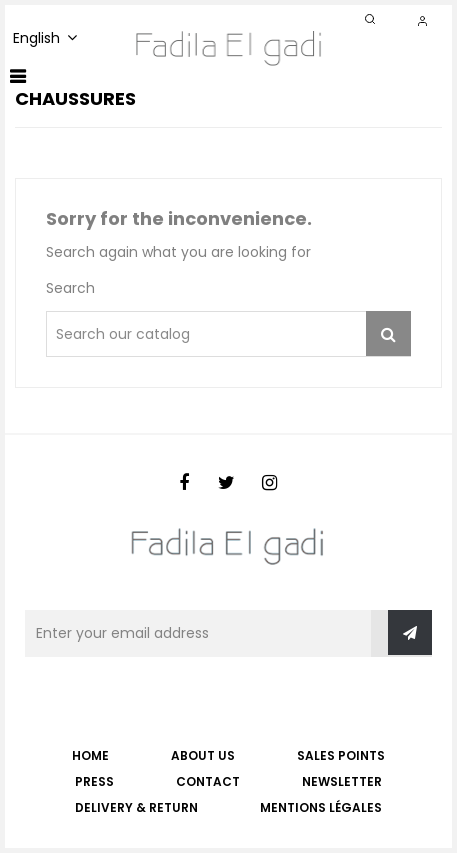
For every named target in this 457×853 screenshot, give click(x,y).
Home (90, 755)
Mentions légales (321, 807)
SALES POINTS (341, 755)
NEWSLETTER (342, 781)
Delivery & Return (136, 807)
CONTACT (208, 781)
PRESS (94, 781)
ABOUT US (203, 755)
